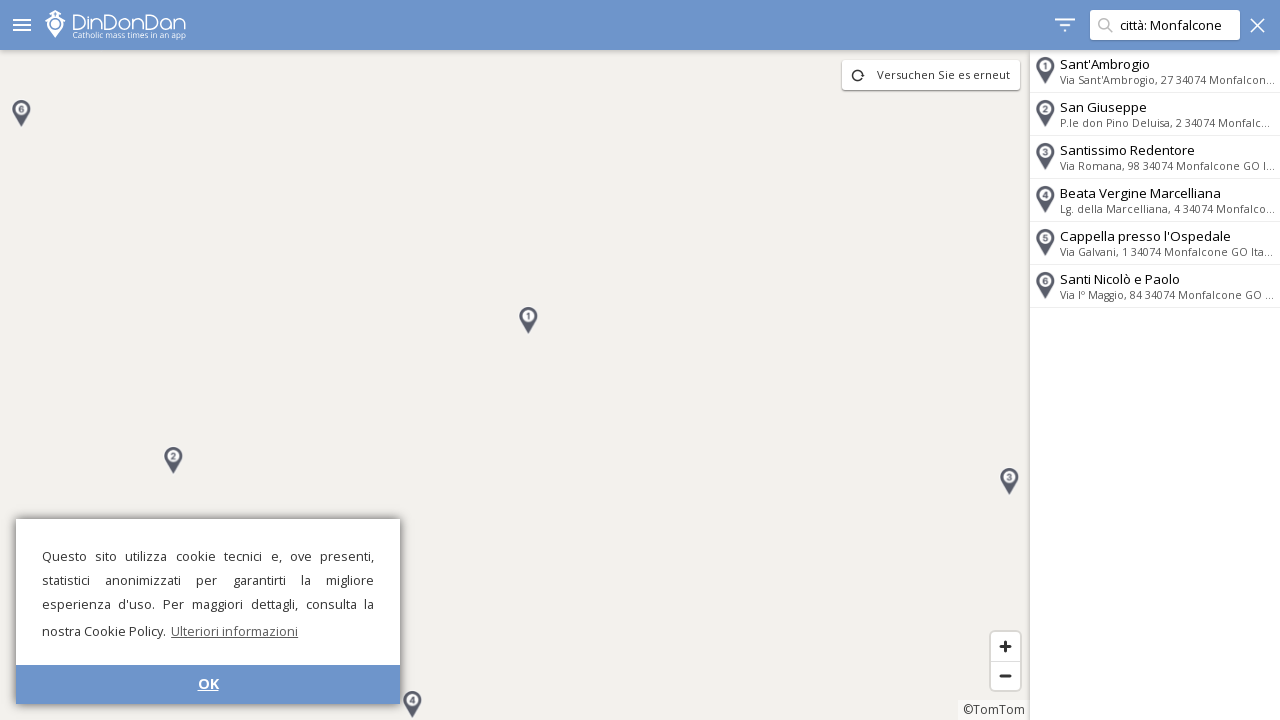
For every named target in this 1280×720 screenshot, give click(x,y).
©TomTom (994, 709)
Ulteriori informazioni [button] (234, 631)
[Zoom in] (1005, 646)
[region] (515, 385)
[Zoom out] (1005, 675)
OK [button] (208, 683)
